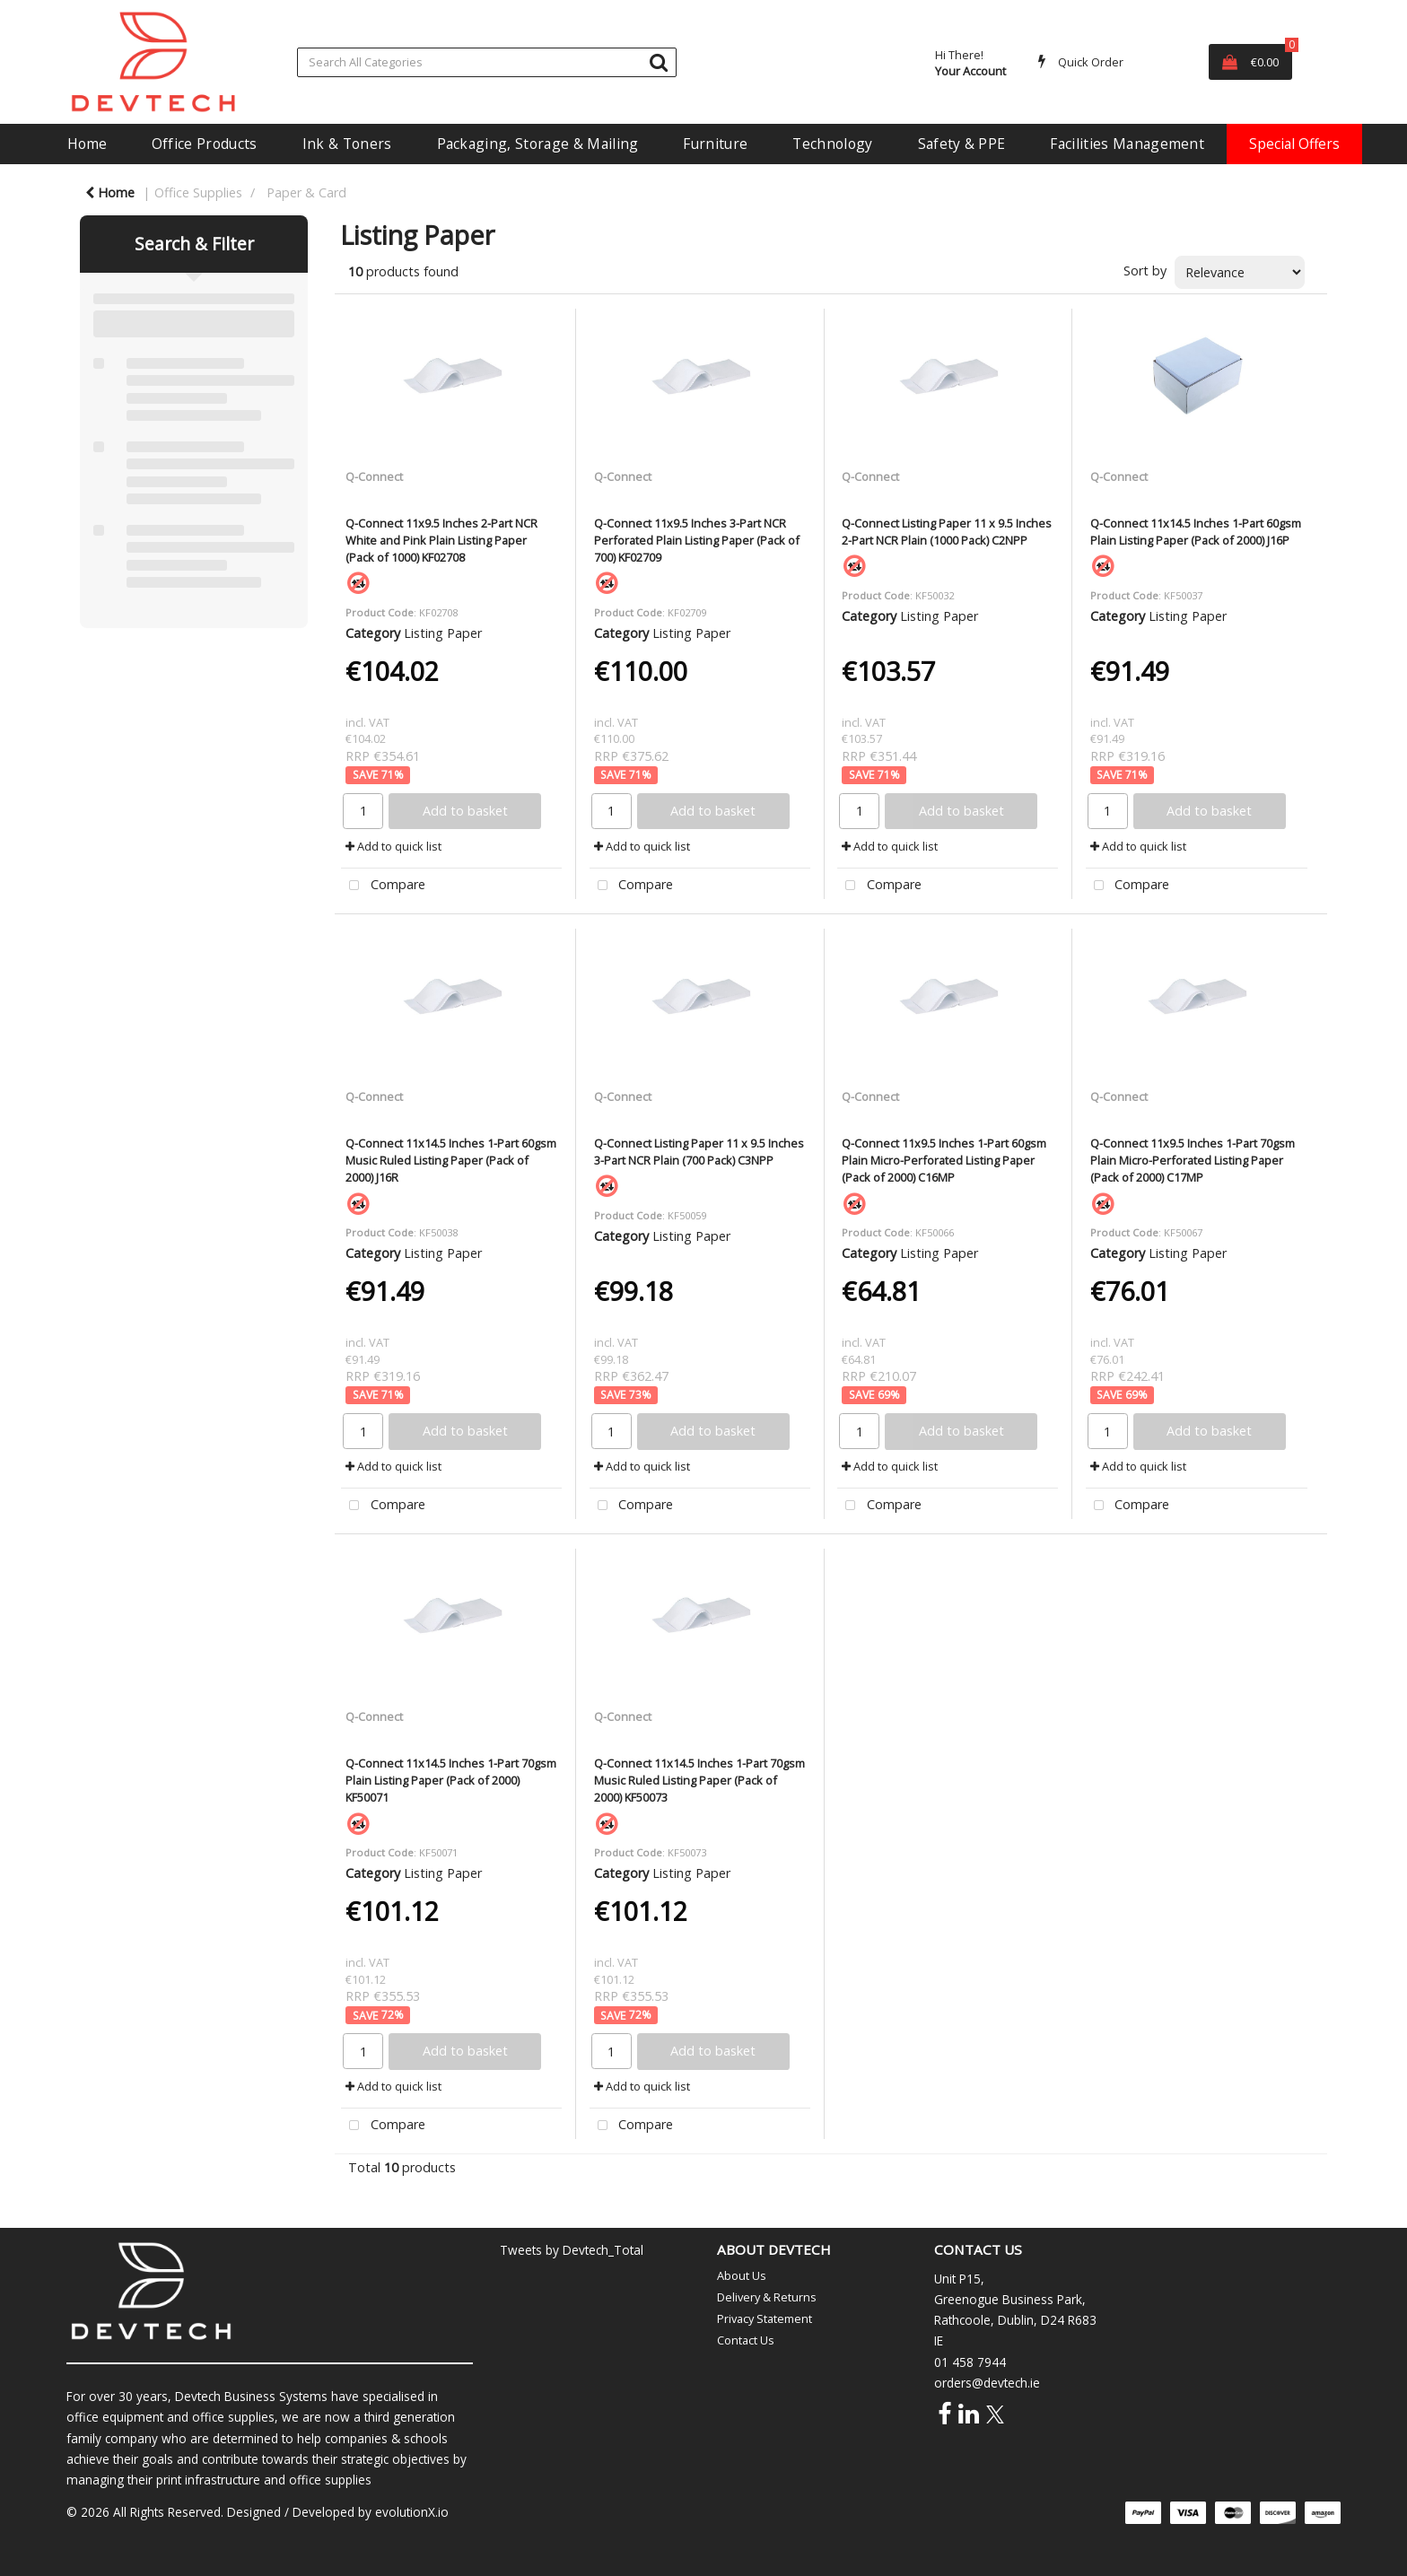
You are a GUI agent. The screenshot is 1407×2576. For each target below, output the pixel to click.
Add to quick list (393, 846)
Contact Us (745, 2340)
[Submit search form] (658, 61)
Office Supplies (198, 192)
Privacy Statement (764, 2318)
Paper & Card (306, 192)
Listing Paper (443, 633)
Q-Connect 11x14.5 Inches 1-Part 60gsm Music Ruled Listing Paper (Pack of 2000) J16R (450, 1160)
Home (87, 143)
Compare (383, 886)
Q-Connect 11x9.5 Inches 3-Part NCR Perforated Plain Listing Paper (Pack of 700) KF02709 (697, 540)
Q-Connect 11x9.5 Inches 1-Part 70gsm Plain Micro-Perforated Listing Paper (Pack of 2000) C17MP (1192, 1160)
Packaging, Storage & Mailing (538, 143)
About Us (741, 2275)
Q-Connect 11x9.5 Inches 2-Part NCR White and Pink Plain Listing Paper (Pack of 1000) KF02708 (441, 540)
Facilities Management (1127, 143)
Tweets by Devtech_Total (571, 2249)
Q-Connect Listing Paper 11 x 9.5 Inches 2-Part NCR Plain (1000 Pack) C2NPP (947, 531)
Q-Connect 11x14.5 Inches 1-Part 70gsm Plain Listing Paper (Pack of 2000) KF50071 (450, 1780)
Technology (832, 143)
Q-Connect (374, 476)
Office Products (205, 143)
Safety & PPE (962, 143)
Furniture (715, 143)
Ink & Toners (347, 143)
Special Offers (1294, 143)
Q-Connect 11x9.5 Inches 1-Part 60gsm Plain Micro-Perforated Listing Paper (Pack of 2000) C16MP (944, 1160)
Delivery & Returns (767, 2297)
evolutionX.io (412, 2511)
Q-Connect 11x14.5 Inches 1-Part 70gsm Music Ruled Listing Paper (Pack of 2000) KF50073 (699, 1780)
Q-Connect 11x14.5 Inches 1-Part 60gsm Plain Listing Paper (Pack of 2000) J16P (1195, 531)
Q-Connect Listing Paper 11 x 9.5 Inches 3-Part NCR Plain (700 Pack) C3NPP (699, 1151)
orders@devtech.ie (987, 2382)
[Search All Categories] (487, 62)
